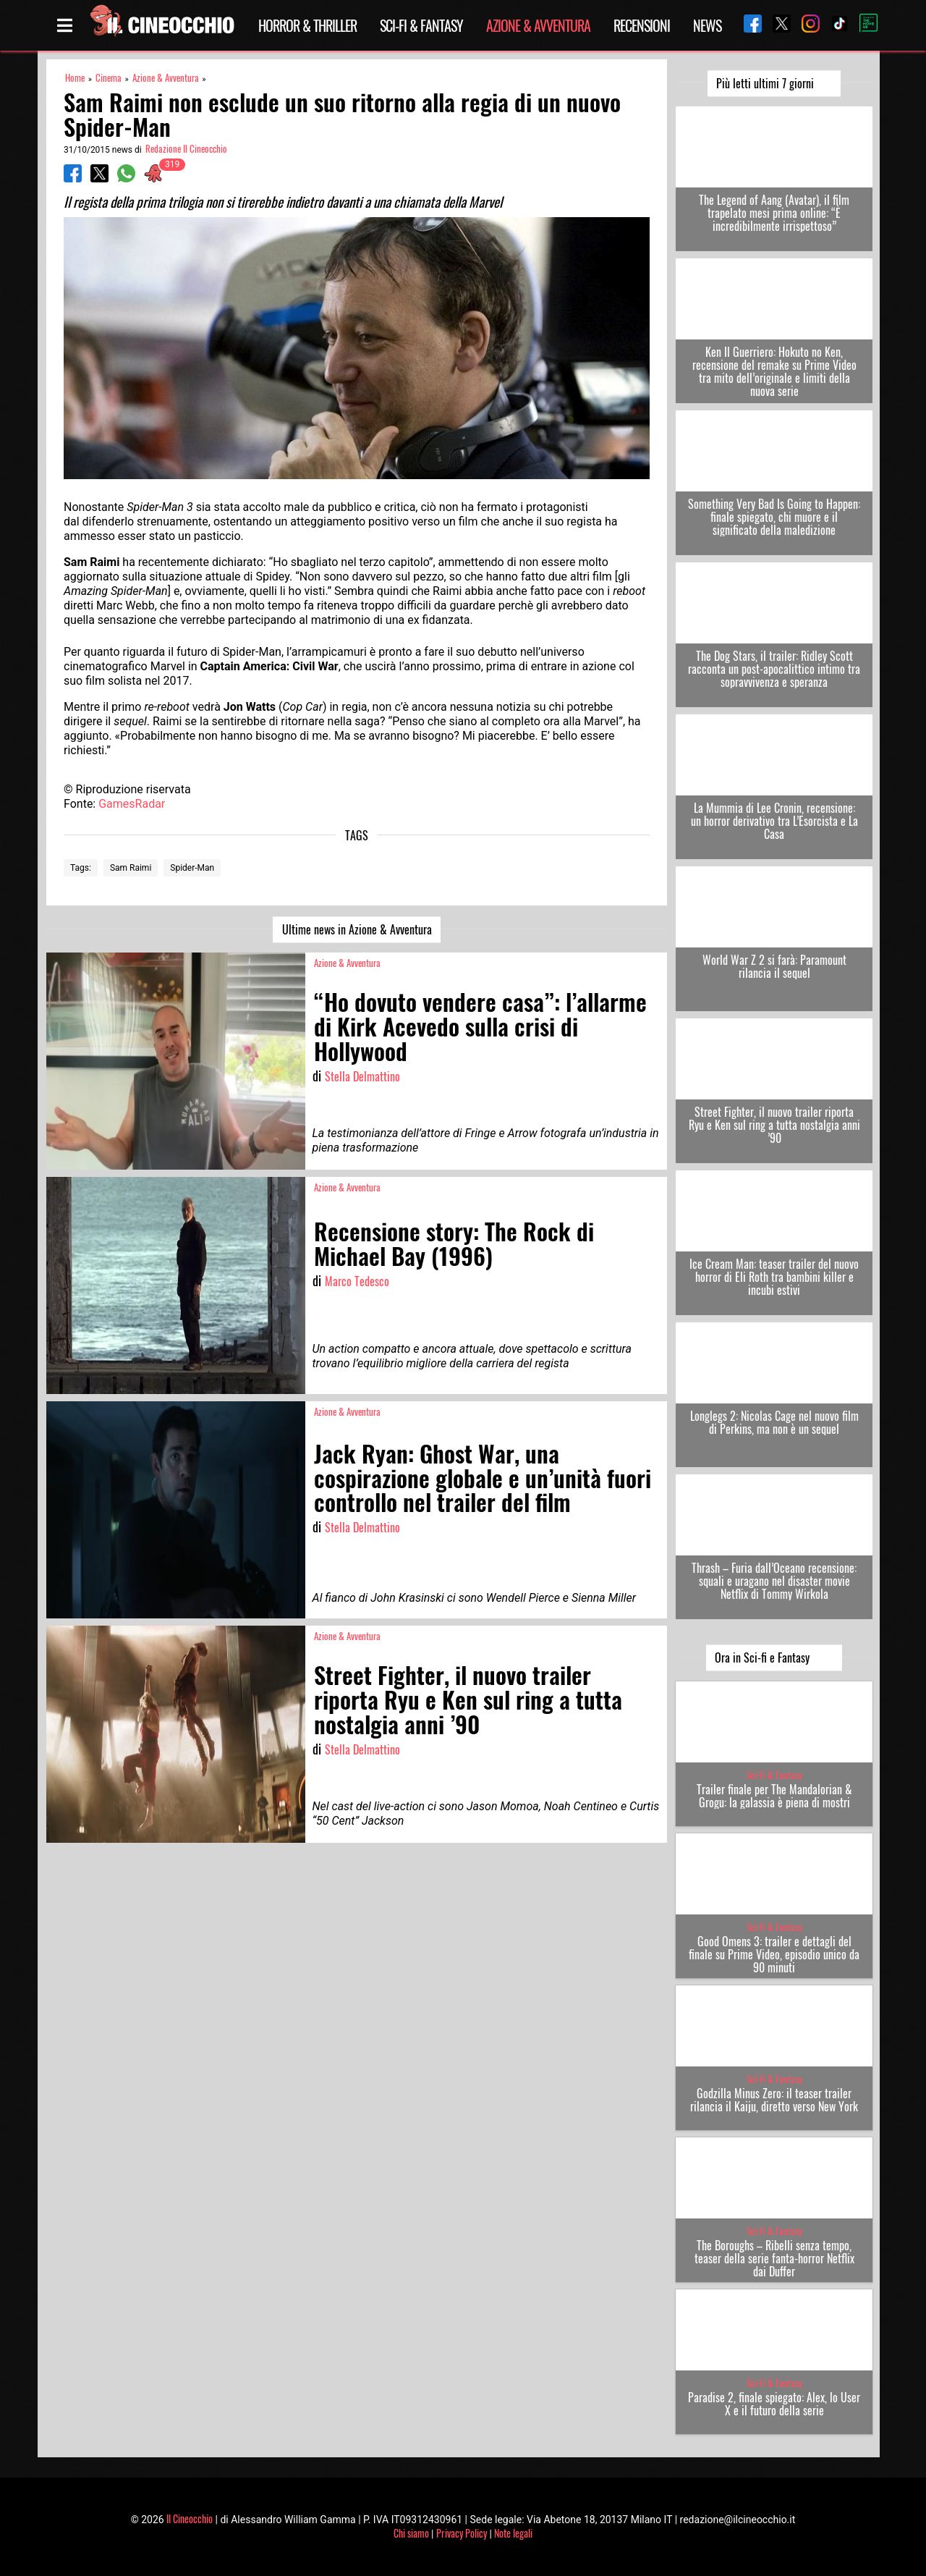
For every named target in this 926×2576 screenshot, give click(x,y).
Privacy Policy (461, 2533)
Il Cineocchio (189, 2518)
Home (75, 78)
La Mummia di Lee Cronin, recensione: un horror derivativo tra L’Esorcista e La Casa (774, 821)
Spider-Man (192, 868)
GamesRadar (131, 804)
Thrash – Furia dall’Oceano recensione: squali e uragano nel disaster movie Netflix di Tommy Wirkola (774, 1580)
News (707, 25)
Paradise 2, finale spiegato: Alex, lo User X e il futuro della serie (774, 2404)
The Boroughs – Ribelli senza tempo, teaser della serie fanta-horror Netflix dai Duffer (774, 2258)
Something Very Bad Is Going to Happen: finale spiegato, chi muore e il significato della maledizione (774, 517)
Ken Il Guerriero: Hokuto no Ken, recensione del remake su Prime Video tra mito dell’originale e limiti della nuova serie (774, 371)
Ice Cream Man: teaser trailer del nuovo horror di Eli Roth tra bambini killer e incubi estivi (774, 1276)
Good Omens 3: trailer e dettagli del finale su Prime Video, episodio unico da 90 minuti (774, 1954)
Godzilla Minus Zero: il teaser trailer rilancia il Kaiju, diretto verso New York (774, 2100)
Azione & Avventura (538, 25)
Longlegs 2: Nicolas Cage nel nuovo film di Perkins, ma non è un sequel (774, 1422)
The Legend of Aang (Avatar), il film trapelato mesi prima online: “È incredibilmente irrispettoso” (774, 213)
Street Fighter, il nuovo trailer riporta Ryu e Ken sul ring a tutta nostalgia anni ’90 (774, 1124)
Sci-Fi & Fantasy (421, 25)
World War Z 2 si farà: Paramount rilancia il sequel (774, 966)
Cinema (108, 78)
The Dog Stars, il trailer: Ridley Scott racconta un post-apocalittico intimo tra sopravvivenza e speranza (774, 669)
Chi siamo (411, 2533)
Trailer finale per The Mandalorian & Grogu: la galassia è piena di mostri (774, 1796)
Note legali (513, 2533)
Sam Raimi (130, 868)
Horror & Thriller (307, 25)
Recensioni (641, 25)
